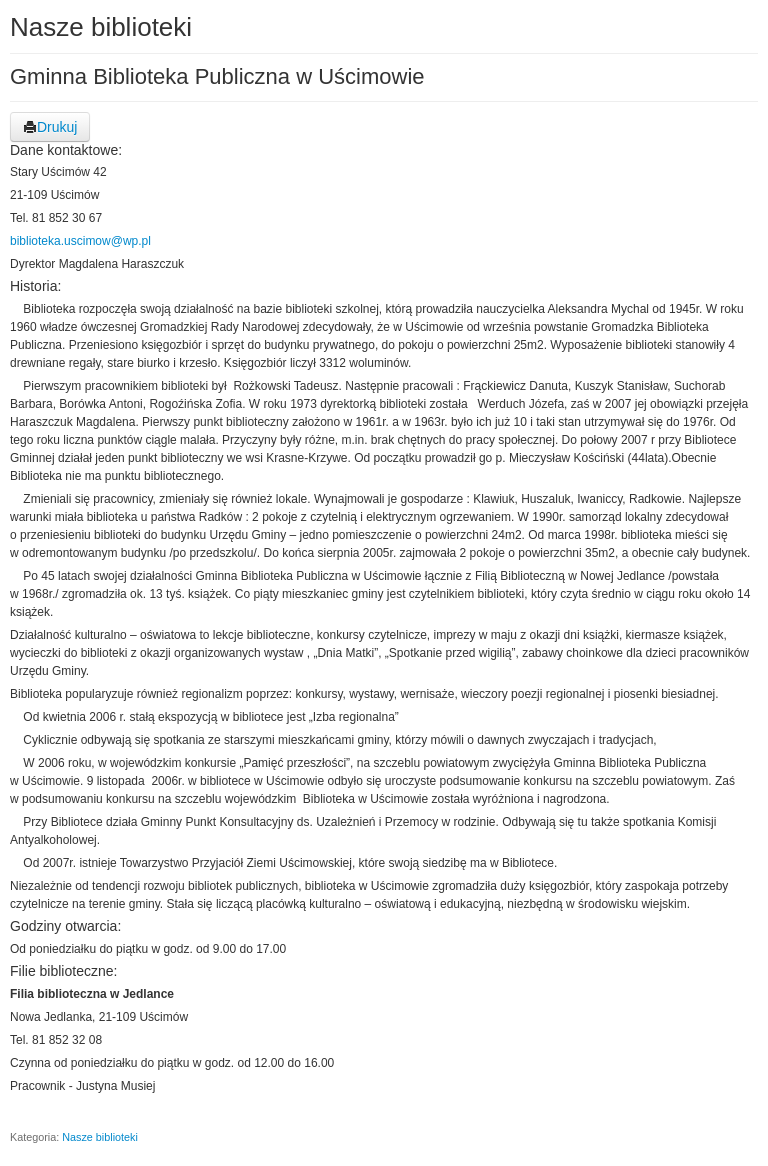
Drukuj (50, 127)
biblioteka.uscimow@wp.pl (80, 241)
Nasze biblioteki (100, 1137)
